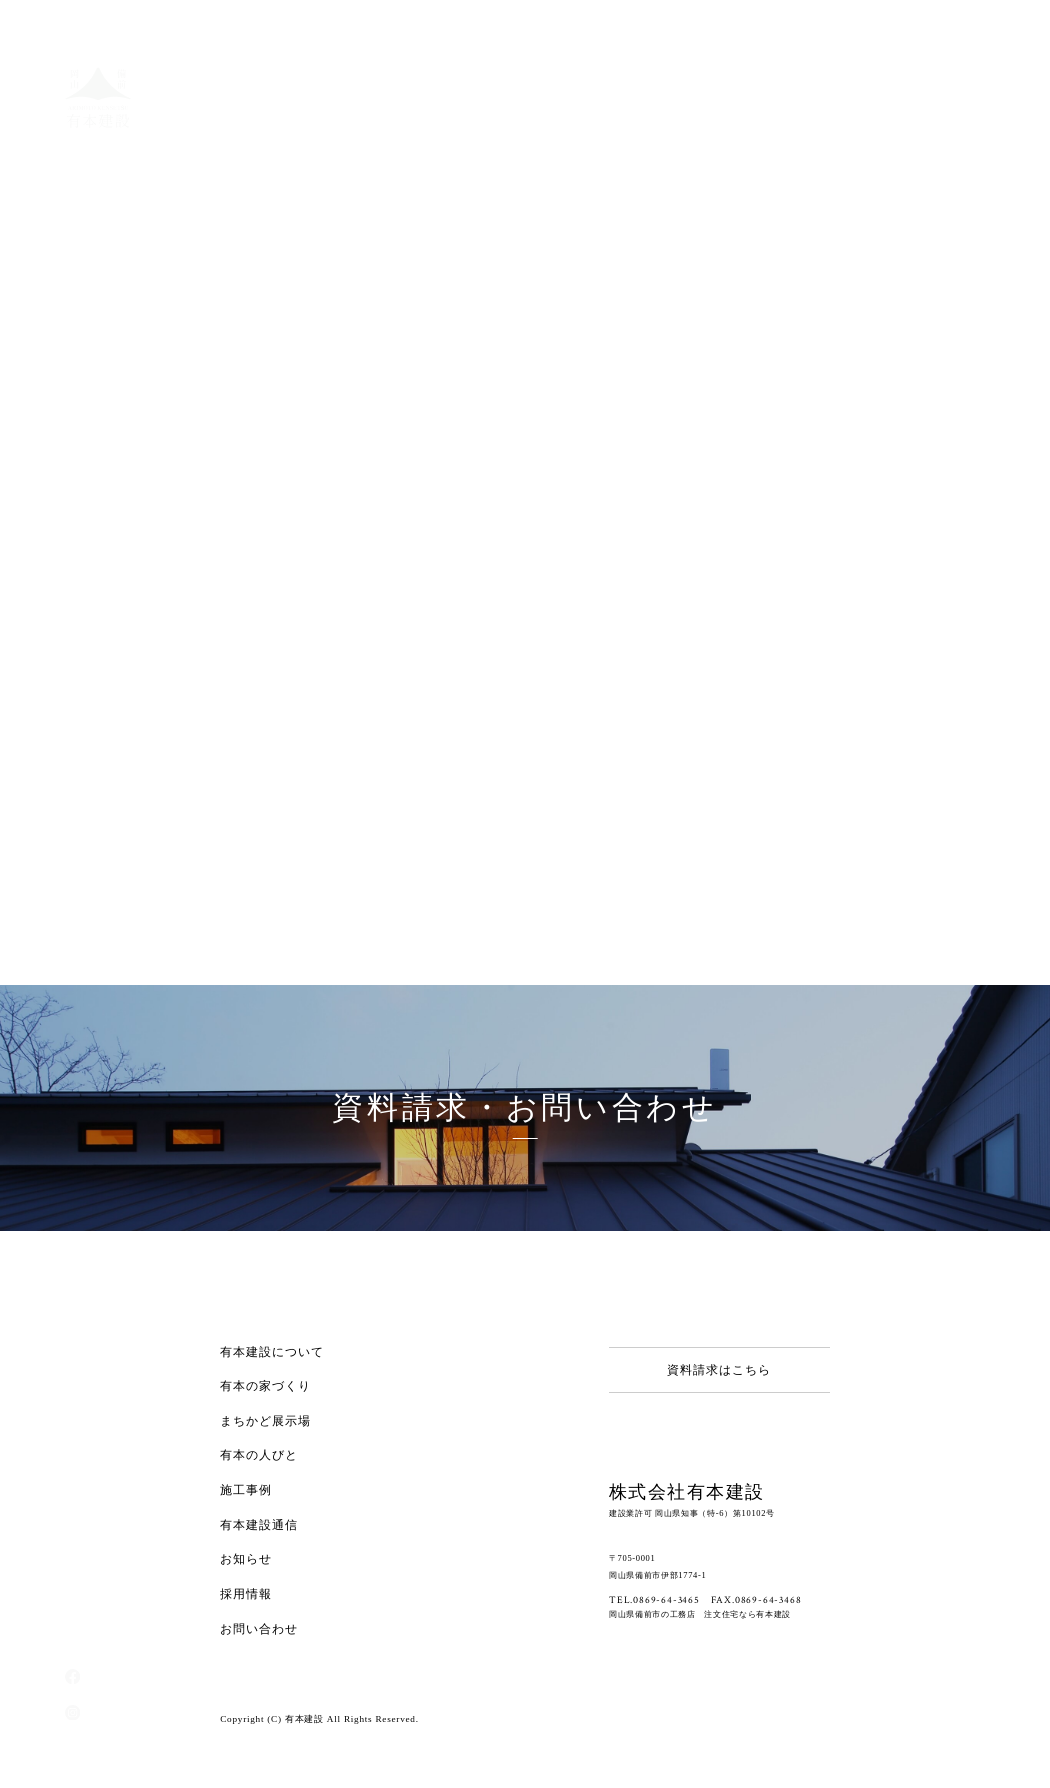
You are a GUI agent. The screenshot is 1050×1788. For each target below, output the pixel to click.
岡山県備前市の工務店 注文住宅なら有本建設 (700, 1614)
